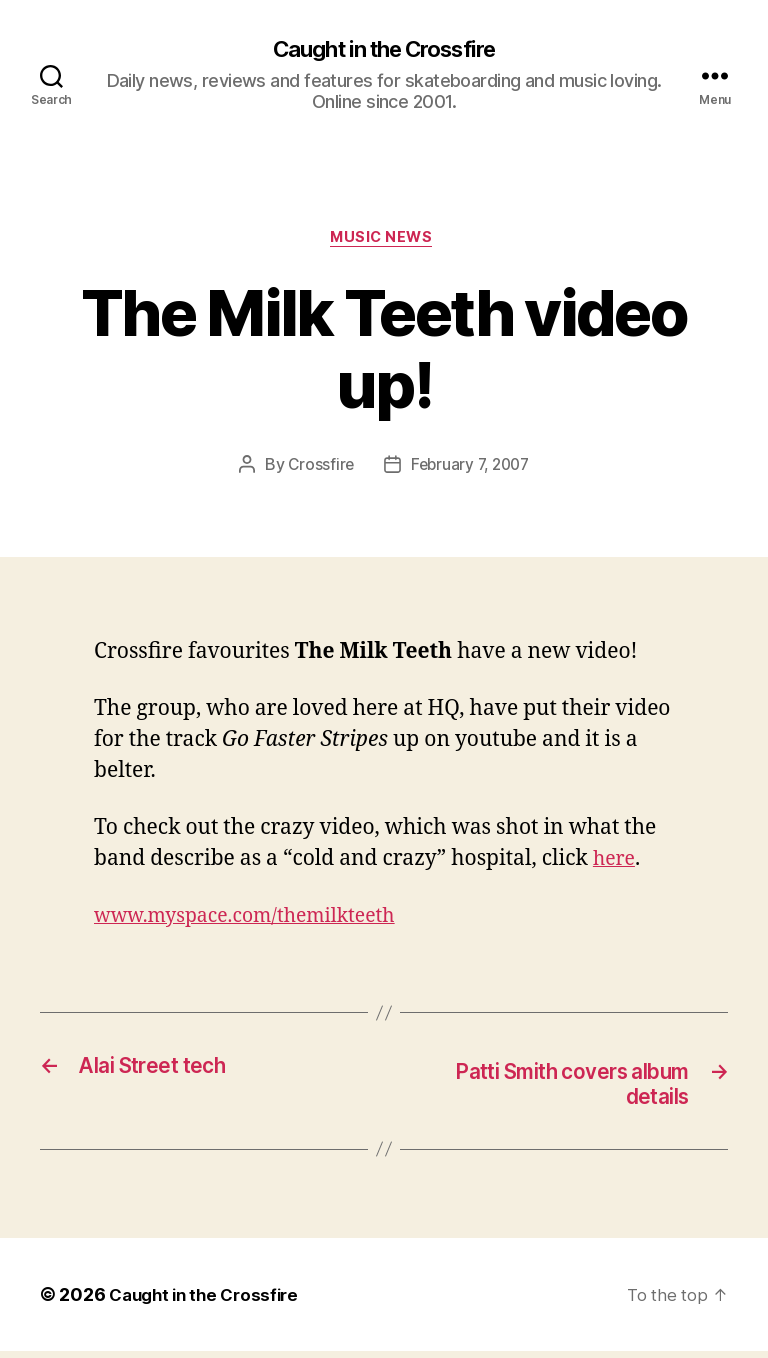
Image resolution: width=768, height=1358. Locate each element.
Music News (384, 241)
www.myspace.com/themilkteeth (257, 920)
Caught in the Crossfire (383, 50)
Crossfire (317, 470)
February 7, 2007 (471, 470)
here (616, 863)
